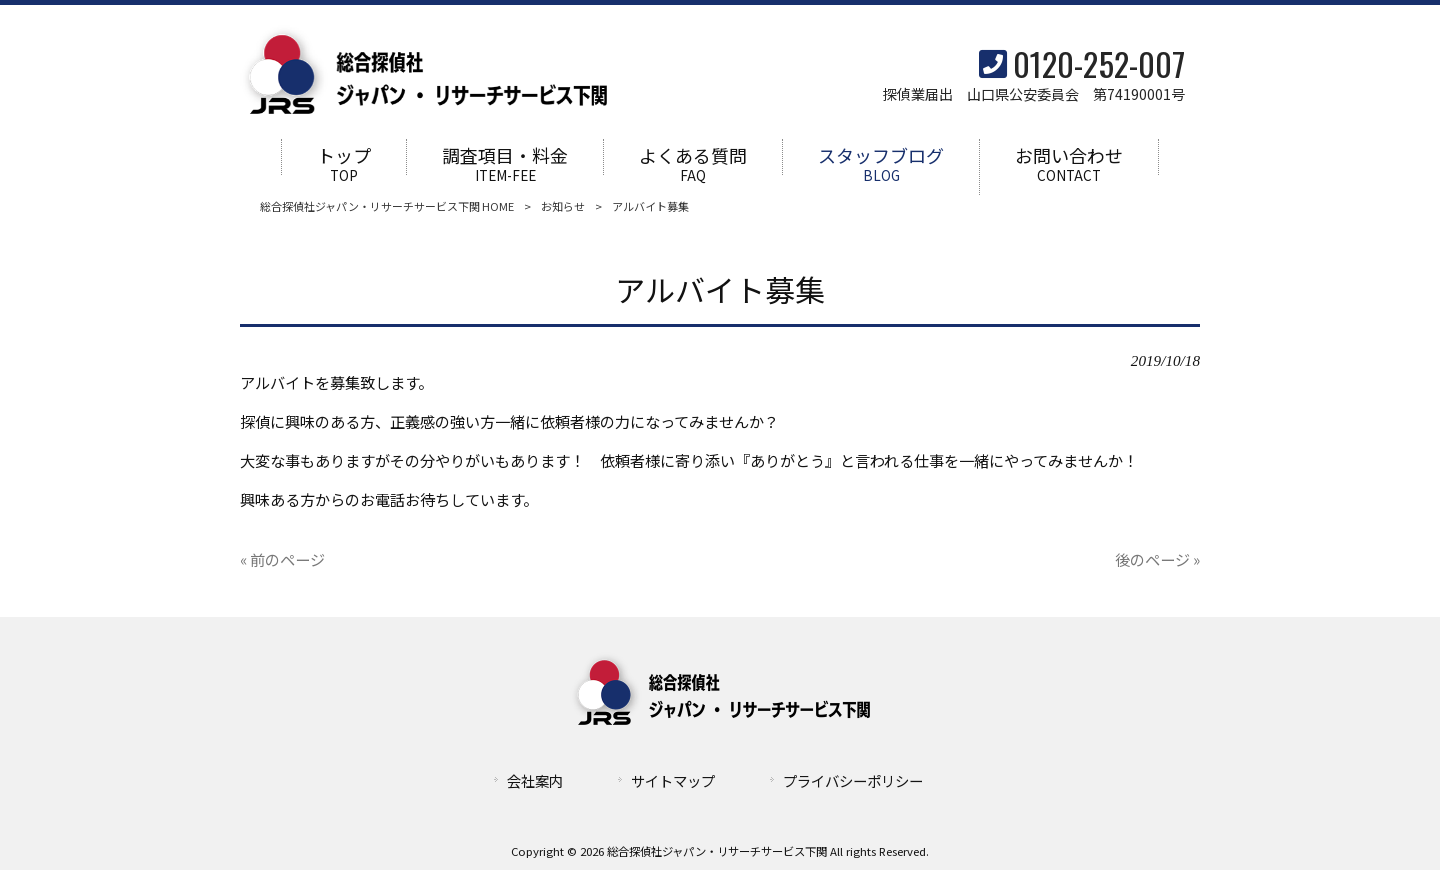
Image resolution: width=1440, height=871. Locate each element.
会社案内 (535, 780)
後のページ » (1157, 559)
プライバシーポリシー (853, 780)
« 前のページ (282, 559)
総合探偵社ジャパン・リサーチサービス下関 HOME (387, 207)
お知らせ (563, 207)
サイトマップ (673, 780)
